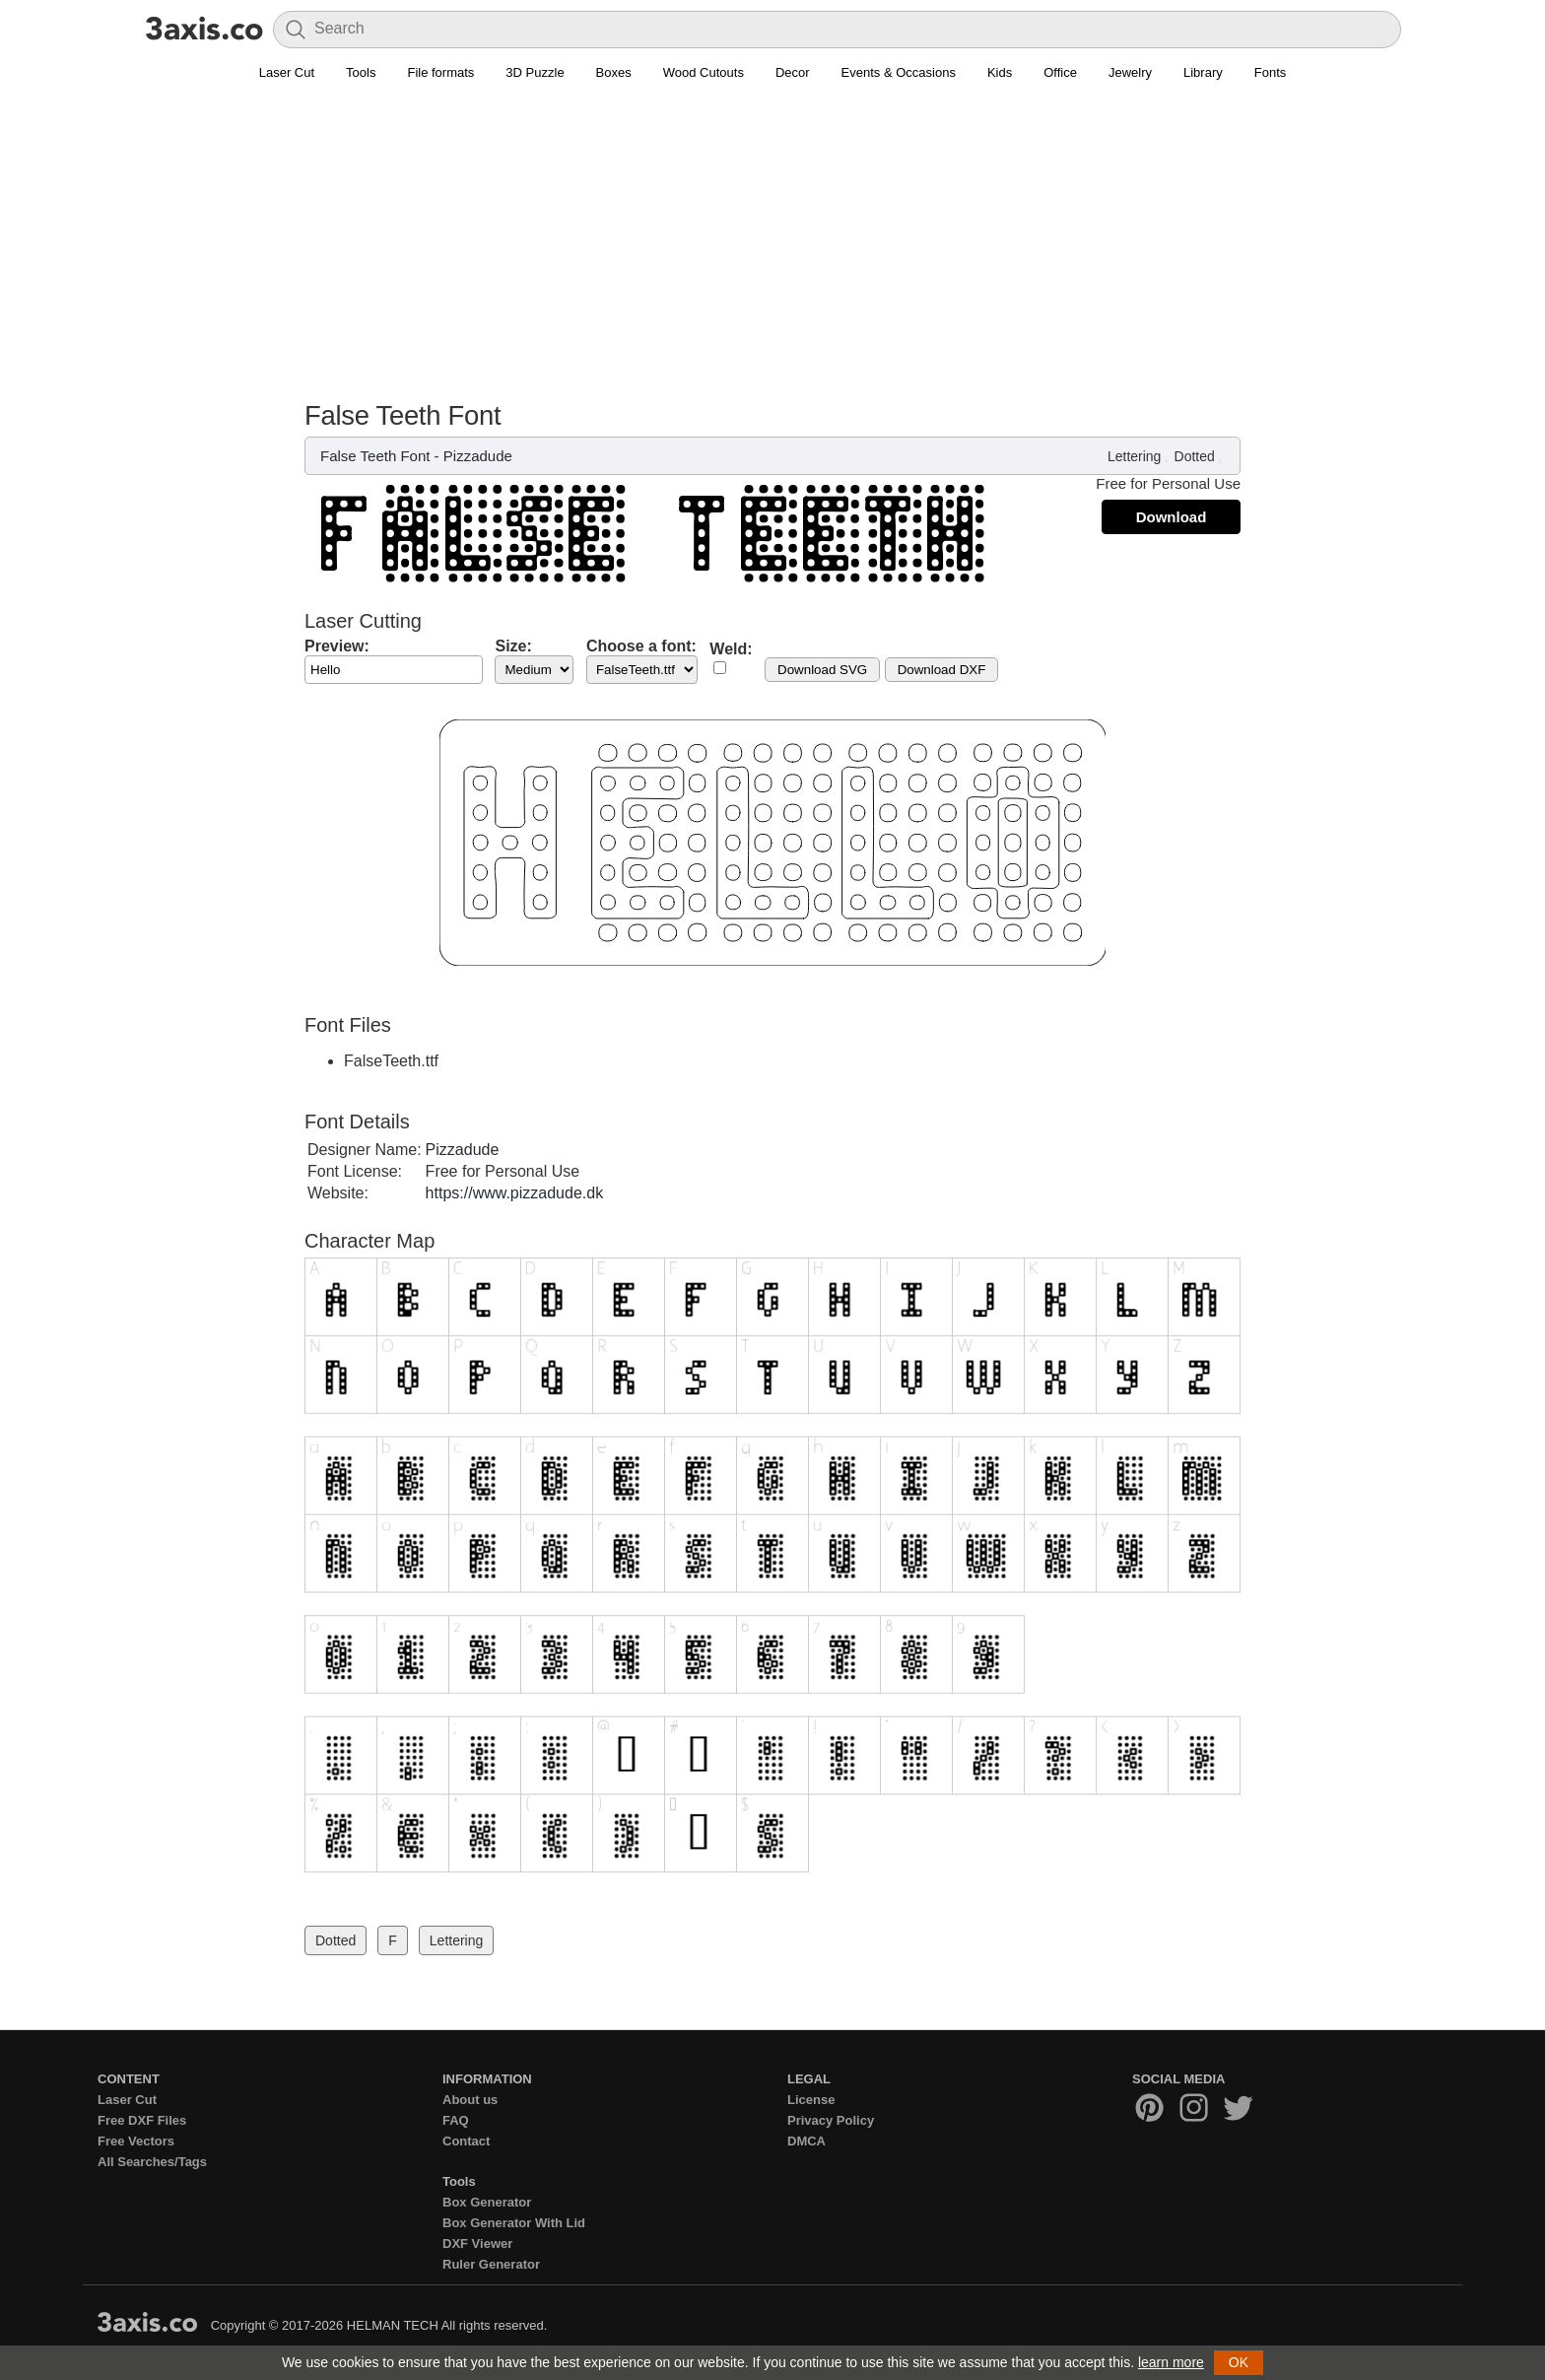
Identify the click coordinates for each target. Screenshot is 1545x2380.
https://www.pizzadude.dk (515, 1193)
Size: (513, 646)
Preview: (336, 646)
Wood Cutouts (703, 72)
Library (1203, 72)
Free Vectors (136, 2141)
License (811, 2099)
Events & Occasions (898, 72)
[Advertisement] (772, 252)
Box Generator (486, 2202)
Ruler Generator (491, 2264)
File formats (440, 72)
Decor (792, 72)
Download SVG (822, 669)
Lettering (1134, 456)
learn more (1171, 2362)
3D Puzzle (534, 72)
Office (1060, 72)
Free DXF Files (142, 2120)
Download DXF (942, 669)
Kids (999, 72)
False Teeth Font (375, 455)
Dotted (1195, 456)
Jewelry (1130, 72)
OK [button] (1238, 2362)
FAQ (455, 2120)
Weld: (730, 649)
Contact (466, 2141)
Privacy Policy (830, 2120)
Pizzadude (477, 455)
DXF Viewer (477, 2243)
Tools (360, 72)
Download (1171, 517)
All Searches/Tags (152, 2161)
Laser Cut (286, 72)
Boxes (614, 72)
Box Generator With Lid (513, 2222)
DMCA (806, 2141)
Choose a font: (641, 646)
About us (470, 2099)
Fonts (1270, 72)
